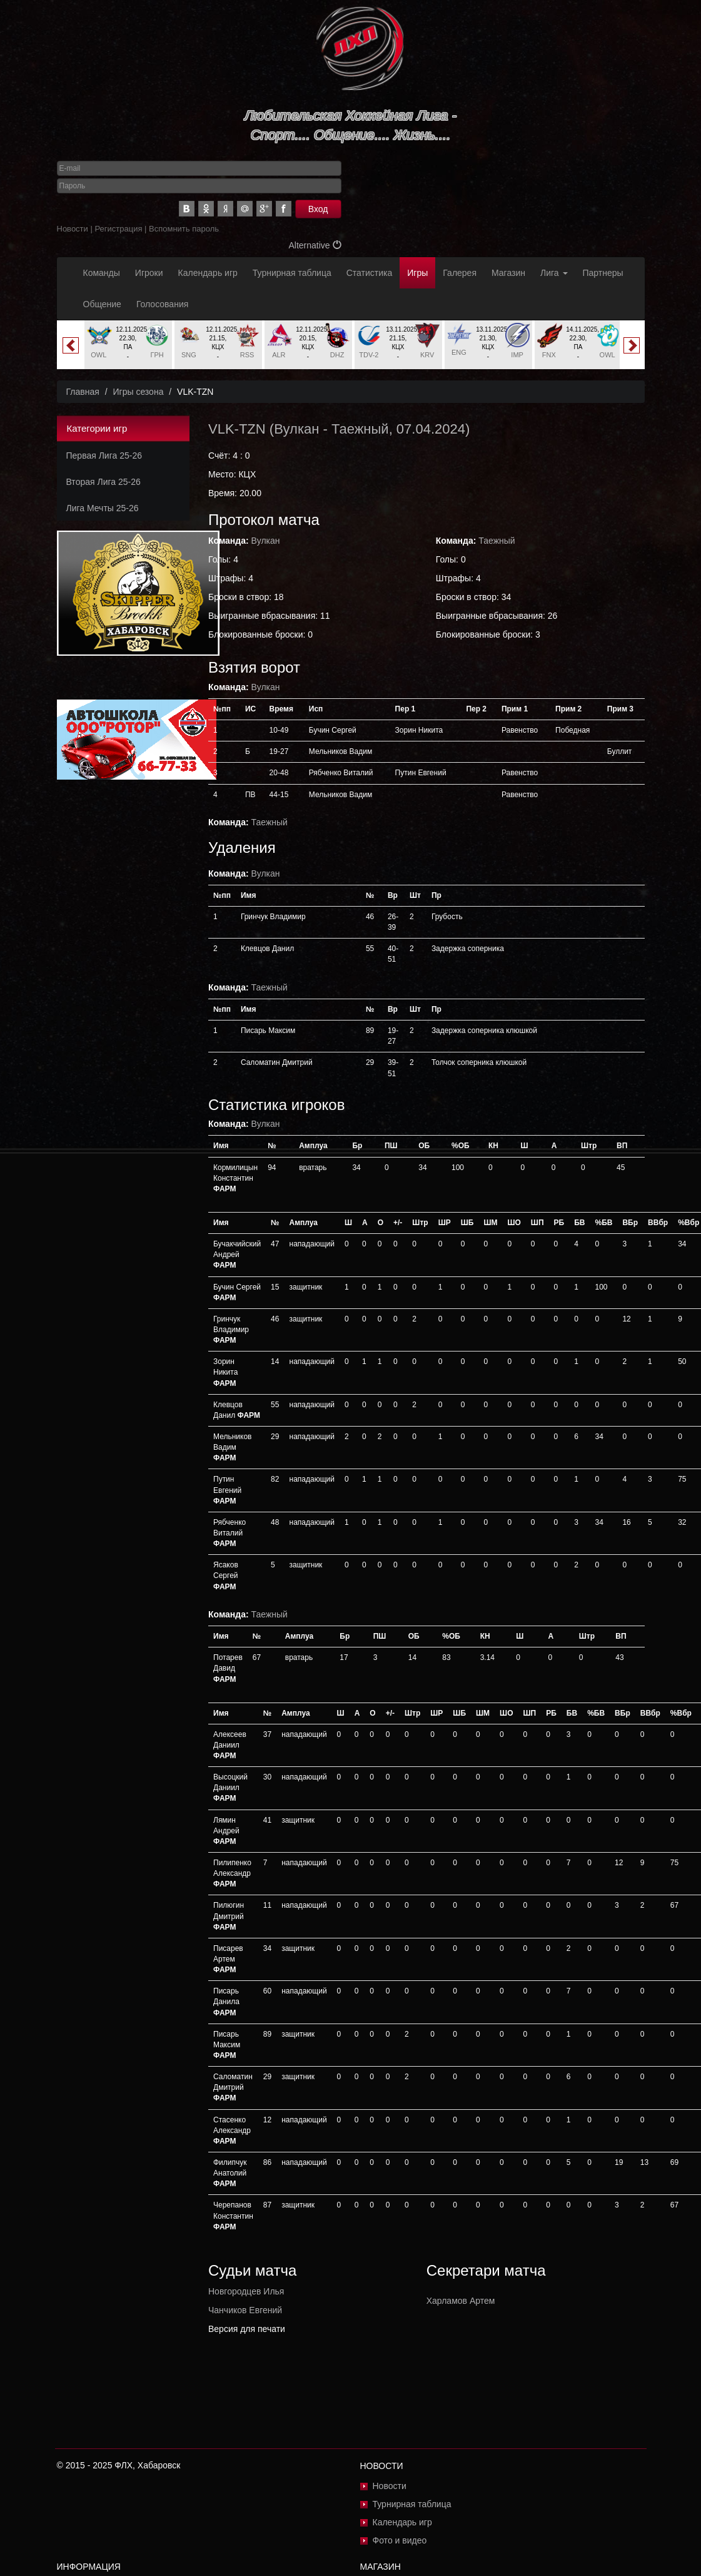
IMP (517, 355)
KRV (427, 355)
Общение (102, 304)
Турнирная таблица (292, 273)
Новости (72, 228)
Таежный (360, 429)
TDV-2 (368, 355)
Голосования (162, 304)
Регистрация (118, 228)
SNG (188, 355)
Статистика (369, 273)
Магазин (508, 273)
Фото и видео (400, 2540)
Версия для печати (246, 2329)
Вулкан (296, 429)
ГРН (157, 355)
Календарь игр (208, 273)
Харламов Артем (460, 2301)
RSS (247, 355)
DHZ (337, 355)
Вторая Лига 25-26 (103, 482)
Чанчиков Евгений (245, 2310)
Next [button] (631, 345)
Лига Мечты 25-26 (102, 508)
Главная (82, 392)
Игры (417, 273)
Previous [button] (71, 345)
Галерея (460, 273)
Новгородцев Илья (246, 2291)
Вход (318, 209)
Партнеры (603, 273)
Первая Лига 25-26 (104, 456)
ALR (278, 355)
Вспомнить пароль (184, 228)
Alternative (314, 245)
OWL (98, 355)
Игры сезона (138, 392)
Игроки (149, 273)
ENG (458, 352)
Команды (101, 273)
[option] (128, 344)
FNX (549, 355)
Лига (553, 273)
